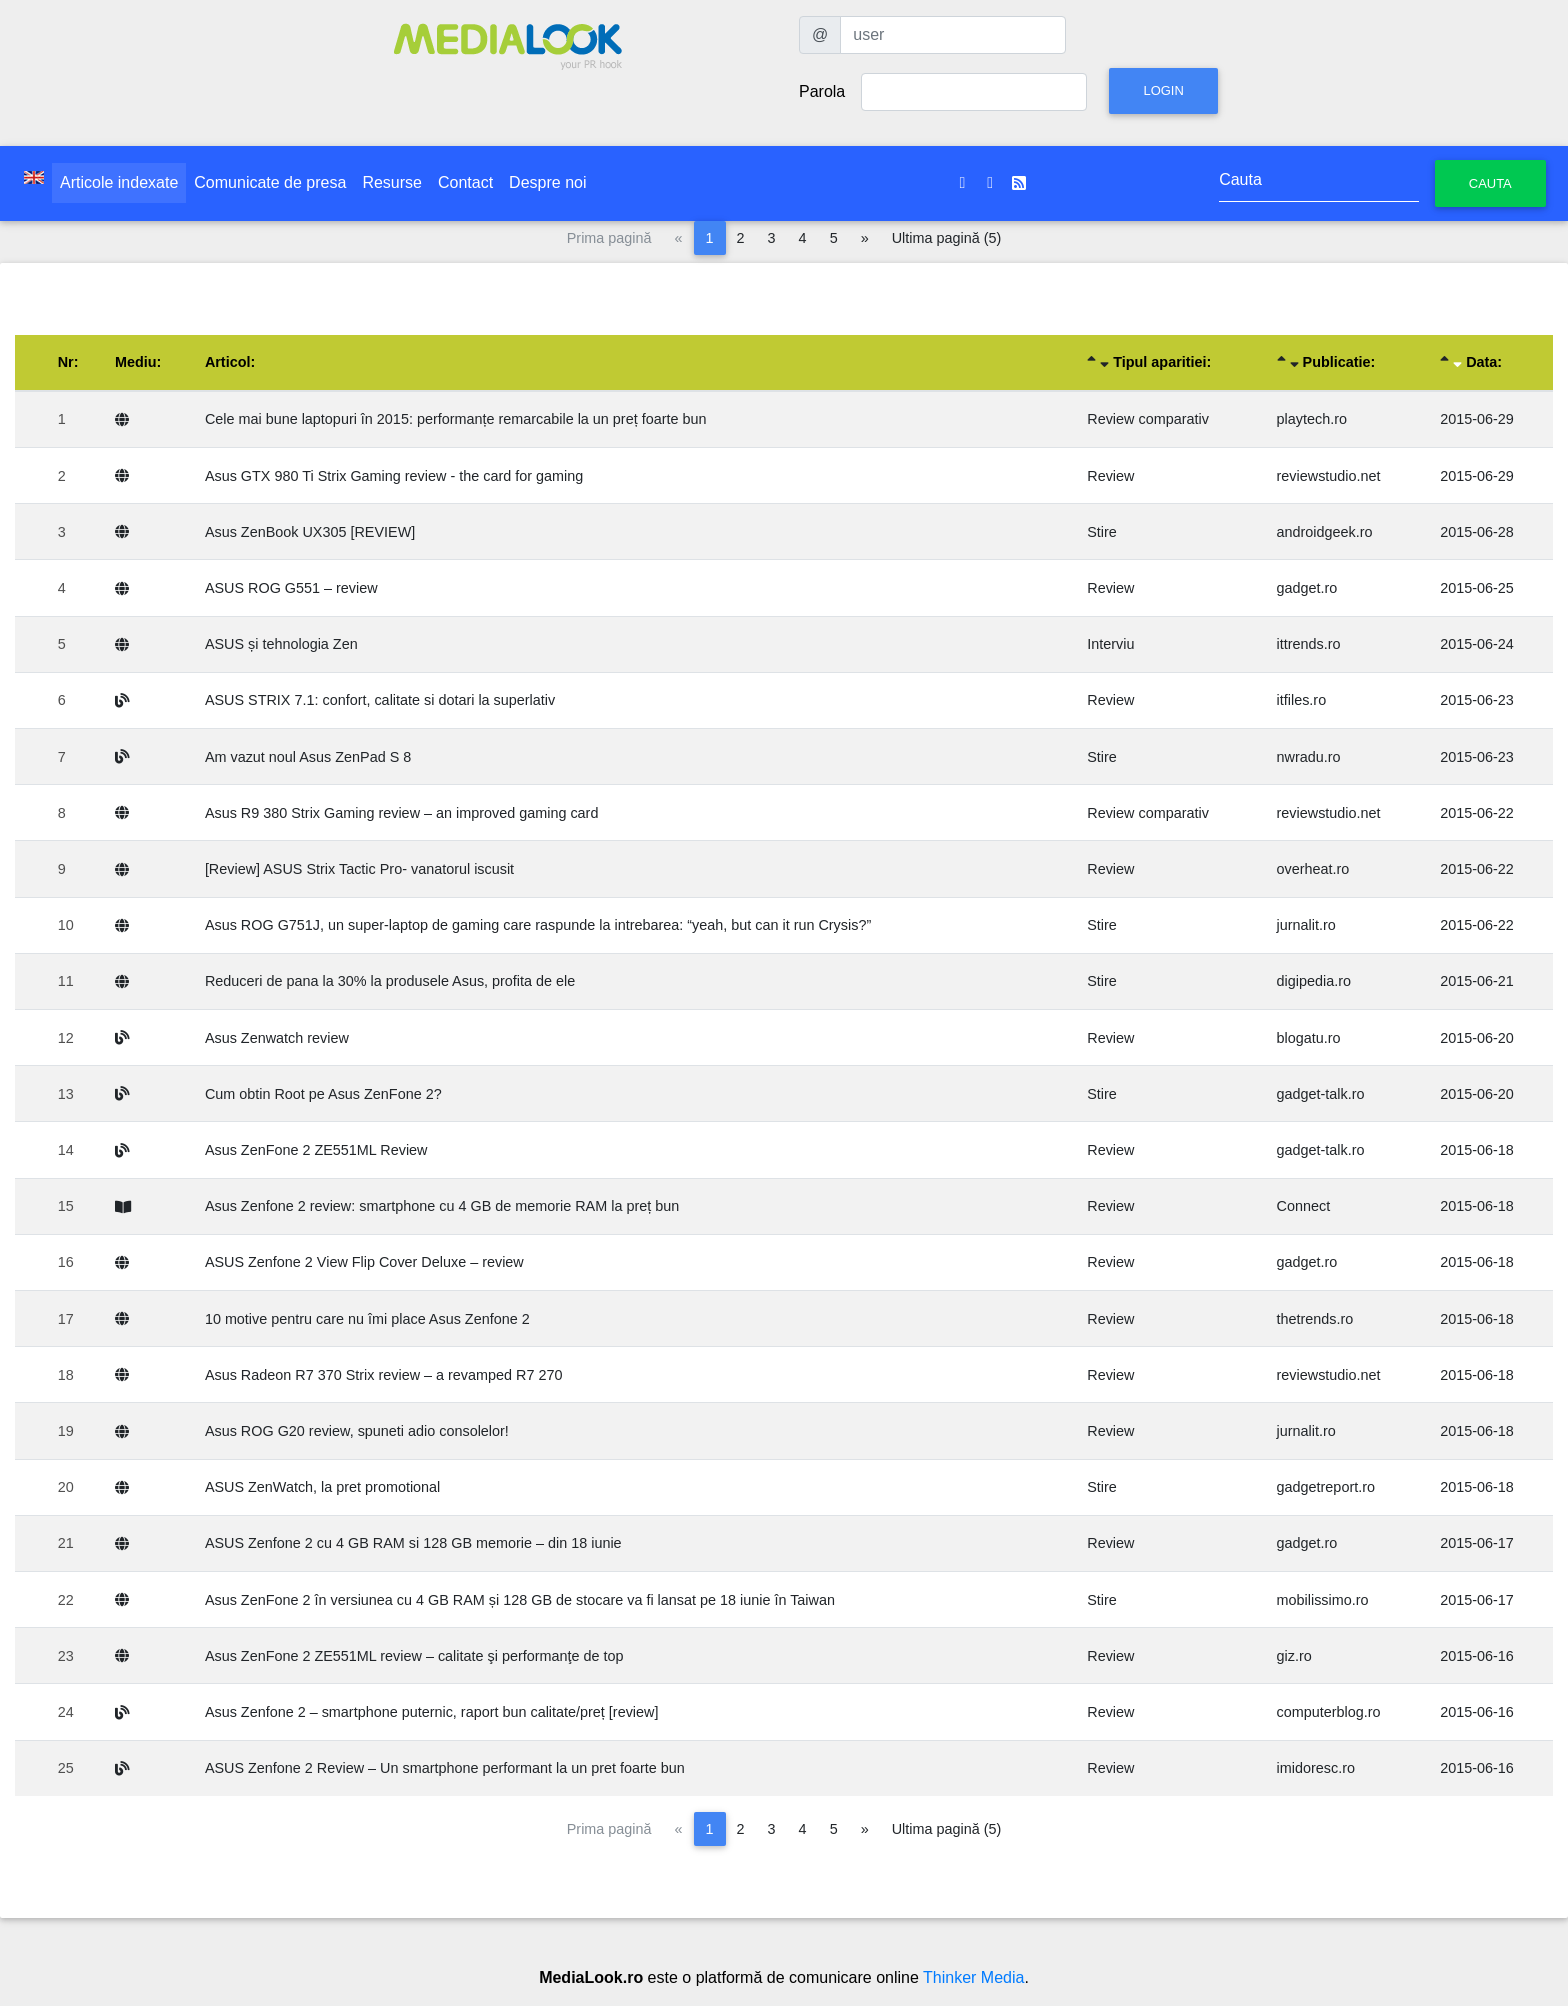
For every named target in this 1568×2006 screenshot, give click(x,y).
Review (1110, 476)
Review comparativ (1148, 419)
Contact (465, 182)
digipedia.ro (1314, 981)
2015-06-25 (1477, 588)
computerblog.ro (1329, 1712)
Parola (822, 91)
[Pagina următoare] (865, 238)
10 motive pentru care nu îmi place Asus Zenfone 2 (367, 1319)
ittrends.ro (1309, 644)
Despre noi (547, 182)
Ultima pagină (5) (947, 238)
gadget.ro (1307, 588)
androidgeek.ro (1325, 532)
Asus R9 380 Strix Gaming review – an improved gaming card (402, 813)
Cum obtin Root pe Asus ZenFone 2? (323, 1094)
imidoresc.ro (1316, 1768)
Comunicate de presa (270, 182)
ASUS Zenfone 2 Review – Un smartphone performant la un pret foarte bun (445, 1768)
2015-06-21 (1477, 981)
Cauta (1490, 183)
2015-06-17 (1477, 1543)
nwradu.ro (1309, 757)
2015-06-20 (1477, 1038)
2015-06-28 (1477, 532)
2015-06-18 (1477, 1150)
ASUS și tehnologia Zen (281, 644)
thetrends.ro (1315, 1319)
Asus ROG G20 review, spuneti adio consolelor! (357, 1431)
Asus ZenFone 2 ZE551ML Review (316, 1150)
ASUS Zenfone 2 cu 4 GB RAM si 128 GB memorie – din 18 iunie (413, 1543)
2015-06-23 (1477, 700)
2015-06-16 (1477, 1656)
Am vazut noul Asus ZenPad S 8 (308, 757)
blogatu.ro (1309, 1038)
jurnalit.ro (1306, 925)
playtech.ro (1312, 419)
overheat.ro (1313, 869)
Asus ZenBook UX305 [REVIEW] (310, 532)
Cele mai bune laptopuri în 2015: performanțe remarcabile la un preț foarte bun (456, 419)
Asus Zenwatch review (277, 1038)
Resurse (392, 182)
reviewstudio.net (1329, 476)
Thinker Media (973, 1977)
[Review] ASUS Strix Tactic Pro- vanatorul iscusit (359, 869)
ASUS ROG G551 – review (291, 588)
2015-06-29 (1477, 419)
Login (1163, 90)
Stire (1102, 532)
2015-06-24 (1477, 644)
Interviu (1110, 644)
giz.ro (1294, 1656)
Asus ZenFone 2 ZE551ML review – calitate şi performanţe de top (414, 1656)
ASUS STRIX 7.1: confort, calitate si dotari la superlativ (380, 700)
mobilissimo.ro (1323, 1600)
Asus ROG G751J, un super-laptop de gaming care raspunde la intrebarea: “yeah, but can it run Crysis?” (538, 925)
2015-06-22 (1477, 813)
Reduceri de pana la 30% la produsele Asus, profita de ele (390, 981)
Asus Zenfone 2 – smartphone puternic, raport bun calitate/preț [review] (432, 1712)
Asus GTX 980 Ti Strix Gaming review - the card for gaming (394, 476)
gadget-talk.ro (1321, 1094)
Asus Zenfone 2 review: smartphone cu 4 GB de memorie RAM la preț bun (442, 1206)
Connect (1304, 1206)
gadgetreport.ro (1326, 1487)
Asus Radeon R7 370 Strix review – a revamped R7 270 (384, 1375)
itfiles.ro (1302, 700)
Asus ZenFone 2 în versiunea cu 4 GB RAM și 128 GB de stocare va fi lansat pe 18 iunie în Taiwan (520, 1600)
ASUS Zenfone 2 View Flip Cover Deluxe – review (364, 1262)
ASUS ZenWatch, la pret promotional (322, 1487)
